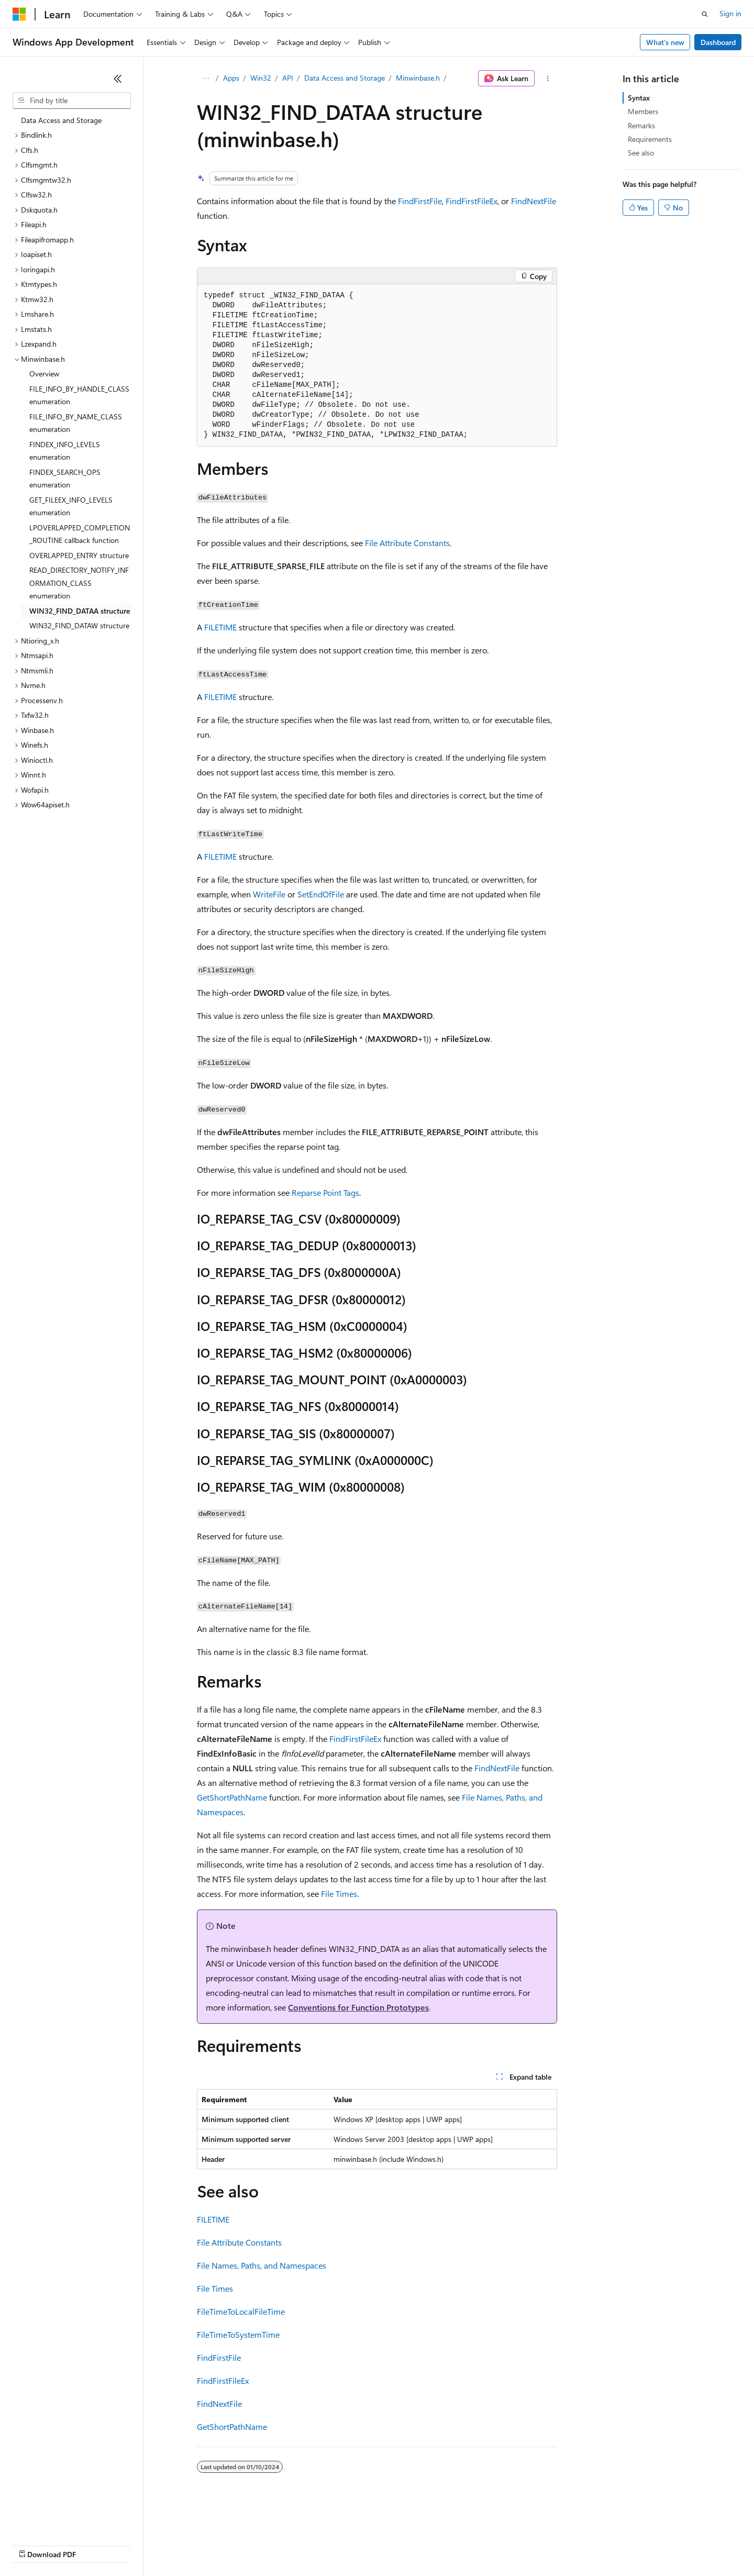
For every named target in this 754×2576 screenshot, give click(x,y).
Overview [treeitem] (44, 374)
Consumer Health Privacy (300, 2544)
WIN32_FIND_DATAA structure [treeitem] (79, 611)
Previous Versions (95, 2544)
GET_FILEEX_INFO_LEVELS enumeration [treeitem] (71, 506)
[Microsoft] (19, 14)
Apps (231, 78)
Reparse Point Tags (325, 1192)
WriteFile (269, 894)
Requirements (650, 139)
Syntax (639, 98)
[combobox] (72, 100)
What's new (665, 42)
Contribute (187, 2544)
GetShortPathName (232, 1797)
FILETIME (220, 626)
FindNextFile (533, 200)
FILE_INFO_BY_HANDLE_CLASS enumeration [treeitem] (79, 395)
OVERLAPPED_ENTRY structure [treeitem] (79, 555)
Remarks (641, 125)
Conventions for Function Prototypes (358, 2007)
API (287, 78)
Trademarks (434, 2544)
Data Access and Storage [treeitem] (61, 120)
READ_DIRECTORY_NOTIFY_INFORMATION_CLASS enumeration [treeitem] (79, 583)
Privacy (228, 2544)
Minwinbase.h (418, 78)
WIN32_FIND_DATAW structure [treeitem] (79, 625)
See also (641, 153)
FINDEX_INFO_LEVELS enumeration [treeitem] (64, 450)
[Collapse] (118, 78)
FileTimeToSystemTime (238, 2334)
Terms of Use (382, 2544)
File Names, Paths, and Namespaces (261, 2265)
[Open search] (704, 14)
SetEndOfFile (320, 894)
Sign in (730, 13)
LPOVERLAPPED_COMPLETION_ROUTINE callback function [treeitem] (79, 534)
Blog (143, 2544)
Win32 (260, 78)
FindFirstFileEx (471, 200)
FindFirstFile (420, 200)
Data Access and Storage (344, 78)
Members (643, 111)
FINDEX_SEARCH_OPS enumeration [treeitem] (65, 478)
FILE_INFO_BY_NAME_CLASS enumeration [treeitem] (75, 423)
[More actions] (548, 78)
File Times (339, 1893)
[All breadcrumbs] (206, 78)
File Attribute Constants (407, 542)
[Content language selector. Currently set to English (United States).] (60, 2519)
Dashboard (718, 42)
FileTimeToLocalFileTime (241, 2311)
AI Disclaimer (33, 2544)
